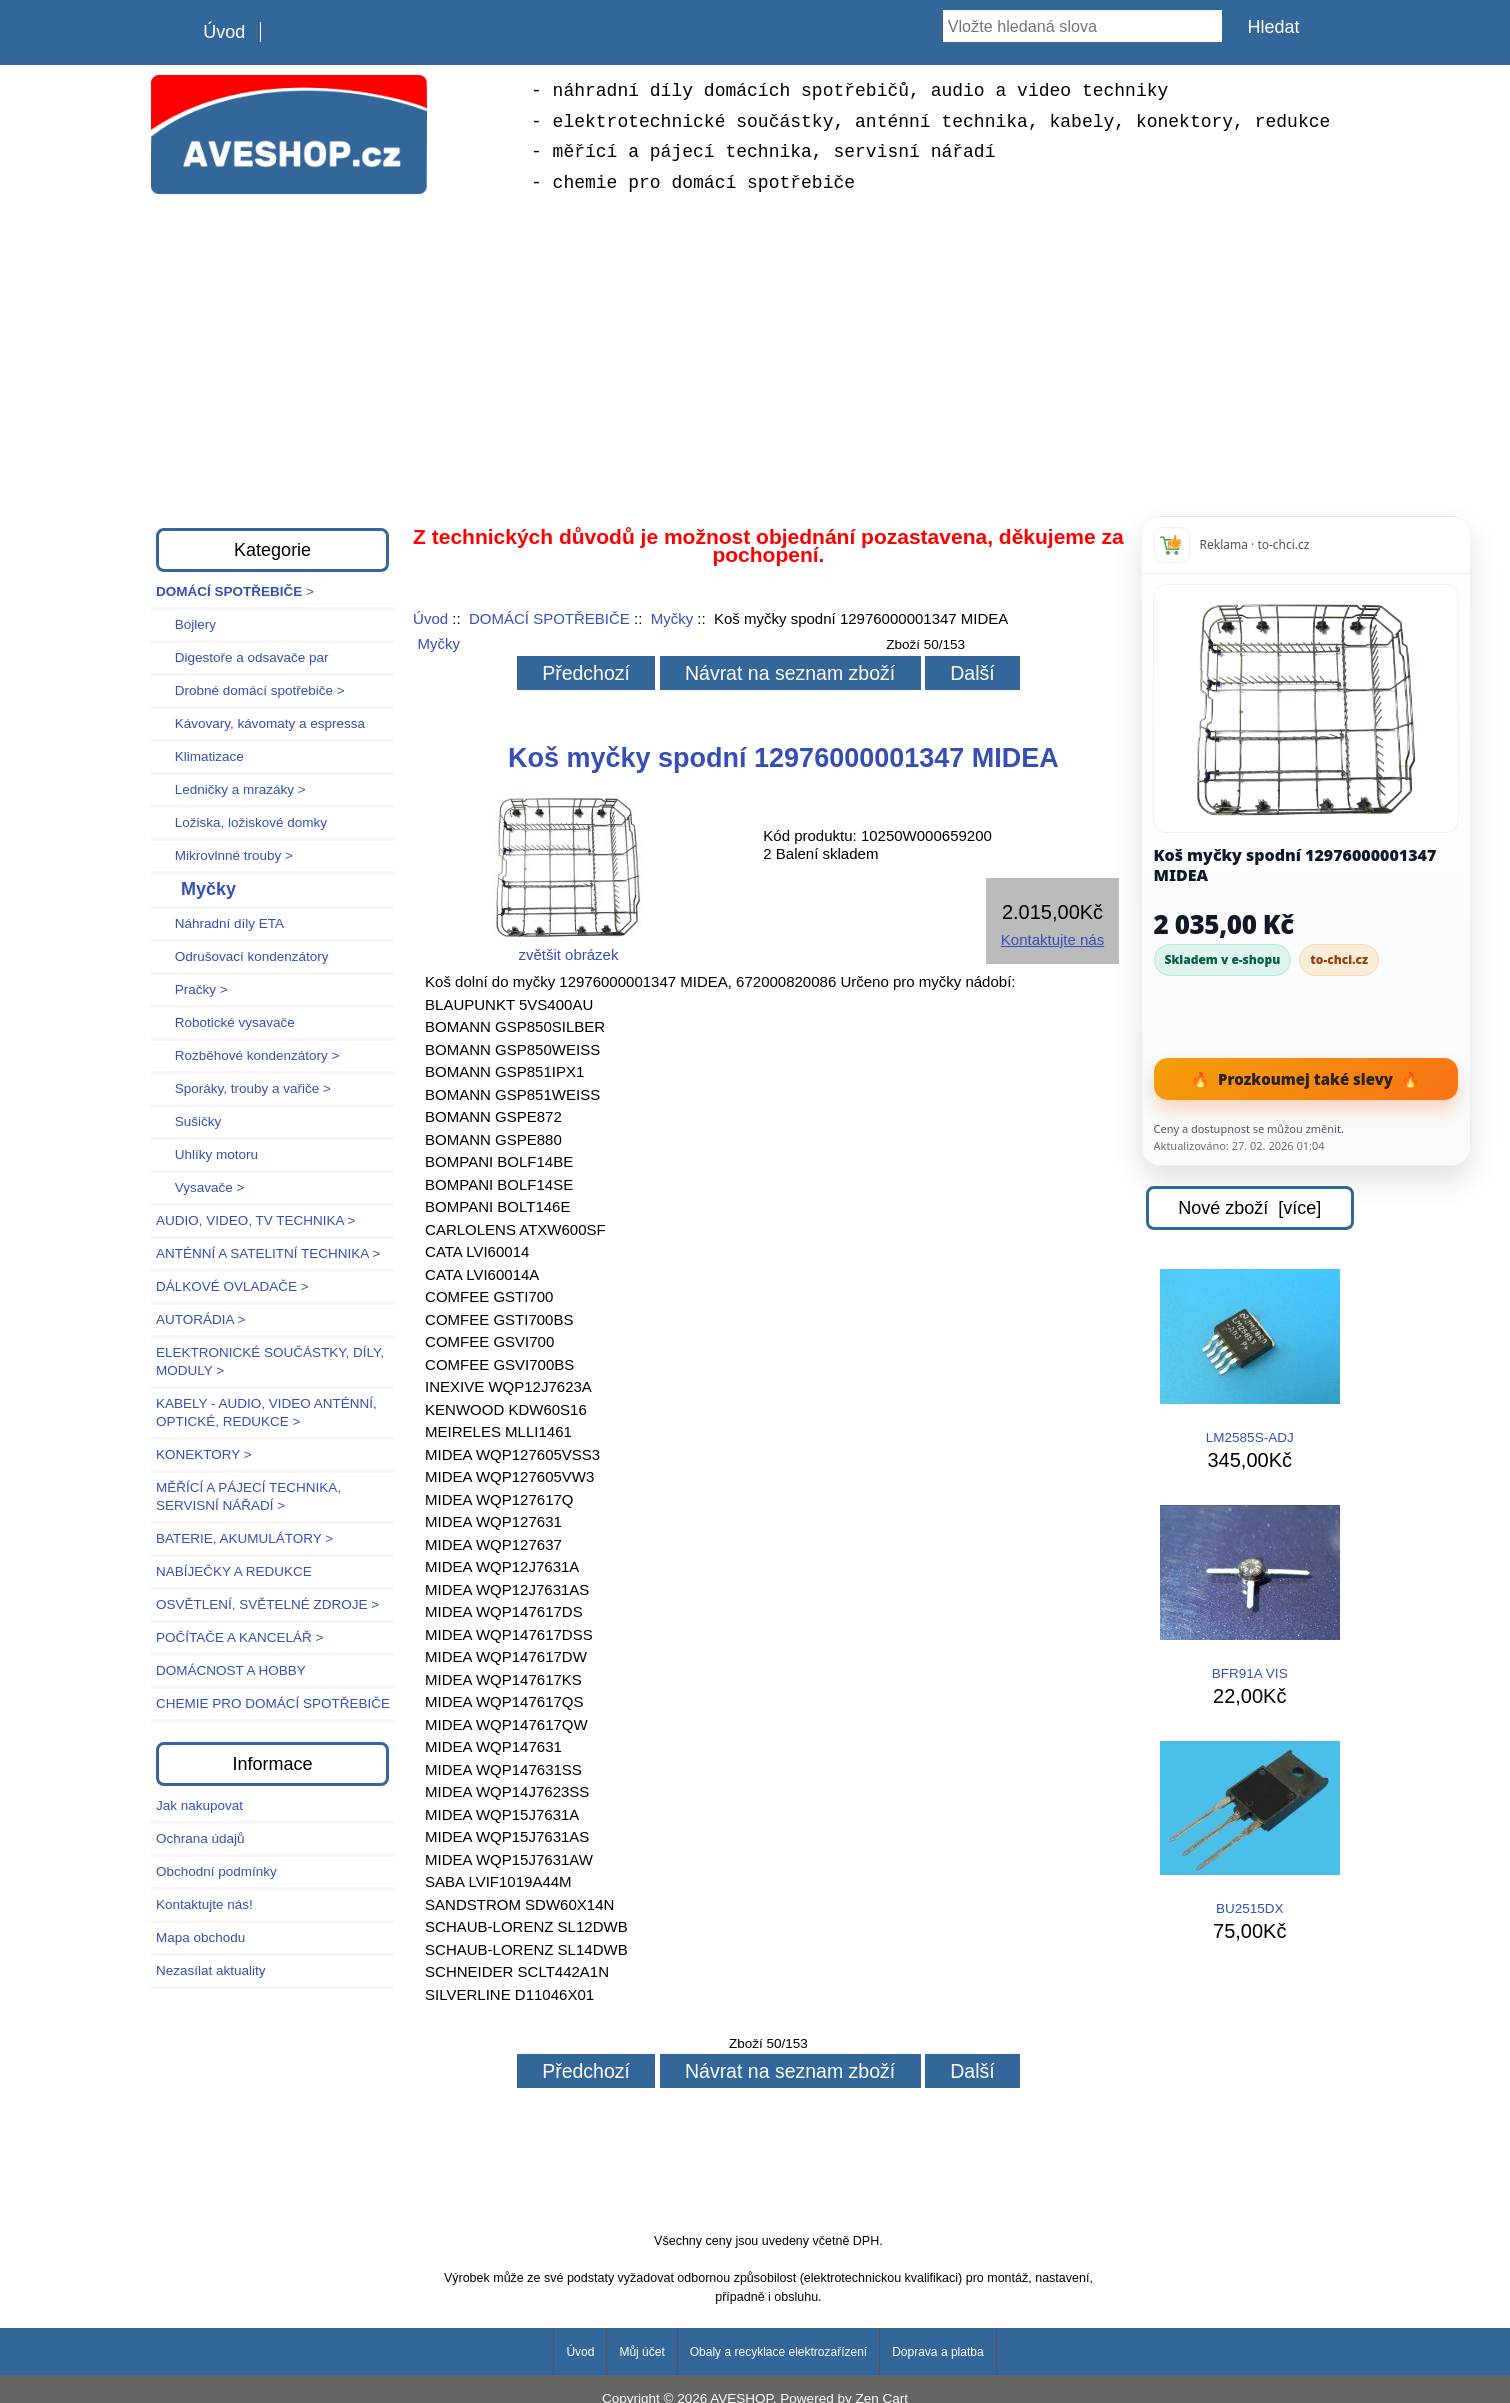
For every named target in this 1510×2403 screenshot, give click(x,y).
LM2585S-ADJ (1250, 1357)
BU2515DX (1250, 1828)
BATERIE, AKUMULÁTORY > (244, 1538)
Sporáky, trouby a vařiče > (243, 1088)
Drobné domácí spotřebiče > (250, 690)
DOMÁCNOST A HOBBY (231, 1670)
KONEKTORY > (204, 1454)
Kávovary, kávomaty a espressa (260, 723)
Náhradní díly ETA (220, 923)
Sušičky (188, 1121)
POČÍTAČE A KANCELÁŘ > (239, 1637)
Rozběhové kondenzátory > (248, 1055)
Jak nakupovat (199, 1805)
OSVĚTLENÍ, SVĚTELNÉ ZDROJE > (267, 1604)
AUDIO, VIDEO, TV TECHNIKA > (255, 1220)
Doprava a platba (937, 2352)
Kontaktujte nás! (204, 1904)
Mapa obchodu (200, 1937)
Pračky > (192, 989)
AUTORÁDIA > (200, 1319)
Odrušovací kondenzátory (242, 956)
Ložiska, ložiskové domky (241, 822)
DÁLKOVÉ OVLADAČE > (232, 1286)
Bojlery (186, 624)
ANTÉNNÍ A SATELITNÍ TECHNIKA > (268, 1253)
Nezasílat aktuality (211, 1970)
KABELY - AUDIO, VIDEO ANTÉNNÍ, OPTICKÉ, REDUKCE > (266, 1412)
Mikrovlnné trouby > (224, 855)
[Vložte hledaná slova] (1083, 26)
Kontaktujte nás (1052, 939)
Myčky (672, 618)
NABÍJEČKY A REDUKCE (234, 1571)
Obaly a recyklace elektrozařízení (778, 2352)
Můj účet (641, 2352)
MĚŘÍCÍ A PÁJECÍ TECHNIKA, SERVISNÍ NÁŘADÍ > (248, 1496)
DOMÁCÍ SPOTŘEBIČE (549, 618)
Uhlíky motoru (207, 1154)
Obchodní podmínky (216, 1871)
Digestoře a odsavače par (242, 657)
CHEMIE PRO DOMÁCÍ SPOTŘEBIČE (273, 1703)
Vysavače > (200, 1187)
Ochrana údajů (200, 1838)
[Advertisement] (755, 358)
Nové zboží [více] (1249, 1208)
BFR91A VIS (1250, 1593)
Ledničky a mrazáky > (231, 789)
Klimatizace (200, 756)
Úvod (224, 32)
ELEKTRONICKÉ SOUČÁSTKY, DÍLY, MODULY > (270, 1361)
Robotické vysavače (225, 1022)
